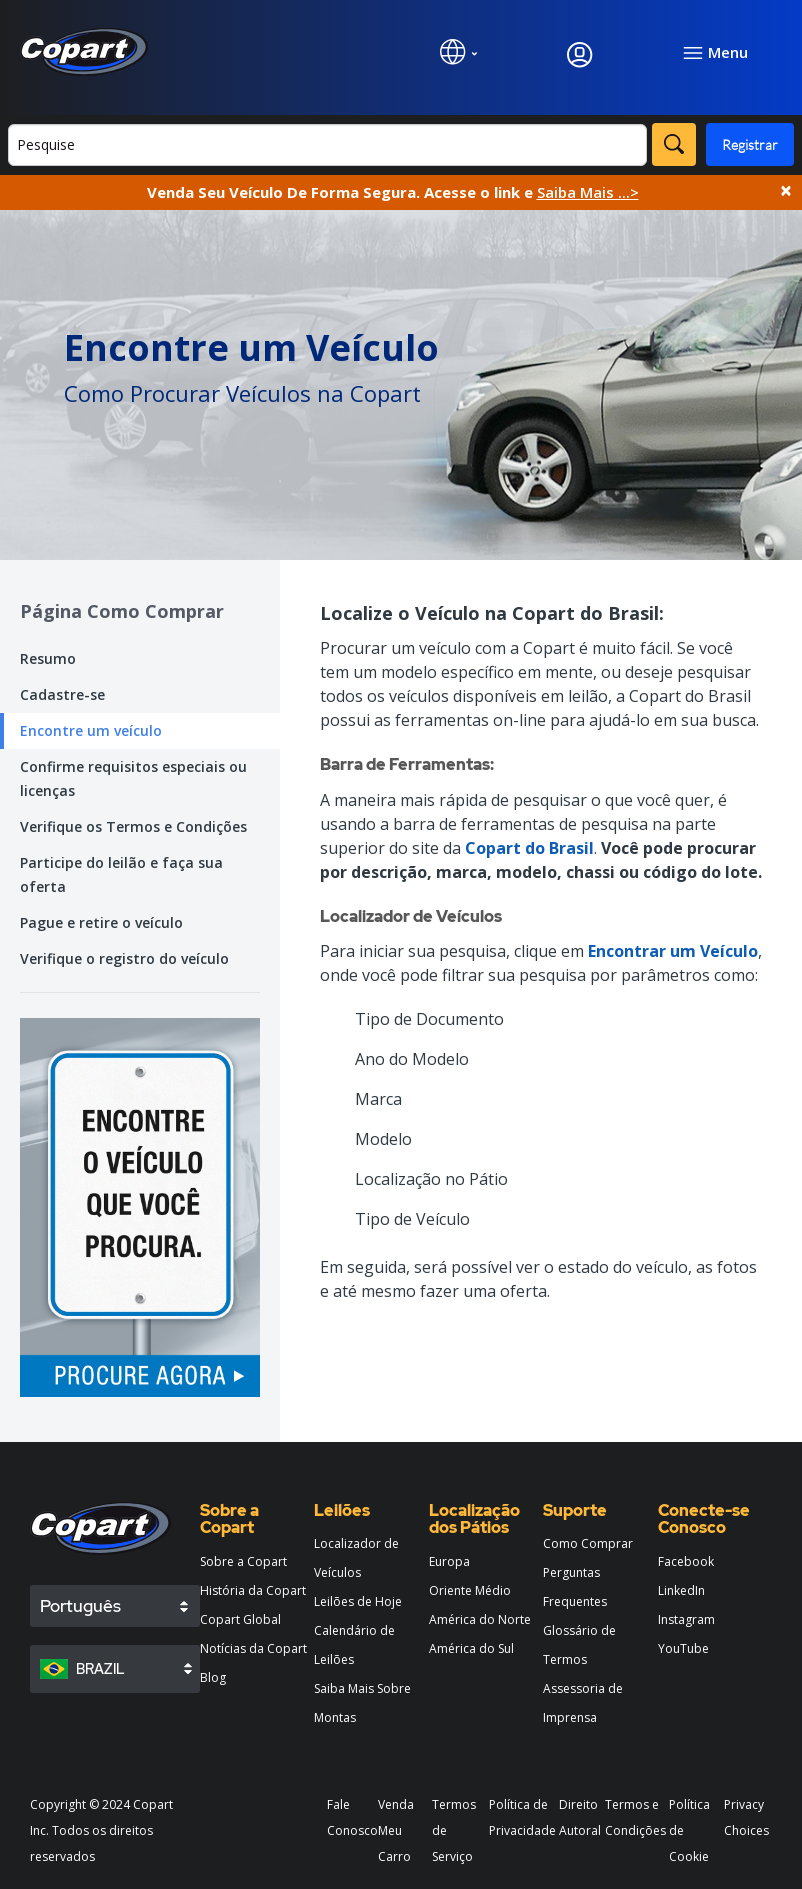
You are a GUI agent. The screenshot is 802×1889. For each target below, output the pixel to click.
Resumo (48, 658)
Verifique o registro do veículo (124, 958)
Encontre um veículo (91, 730)
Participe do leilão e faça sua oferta (121, 874)
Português (80, 1606)
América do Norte (480, 1619)
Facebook (686, 1561)
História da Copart (253, 1590)
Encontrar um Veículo (673, 951)
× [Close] (786, 190)
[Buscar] (327, 145)
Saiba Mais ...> (588, 192)
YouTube (683, 1648)
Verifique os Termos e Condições (133, 826)
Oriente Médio (470, 1590)
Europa (449, 1561)
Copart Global (240, 1619)
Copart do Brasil (529, 848)
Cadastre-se (62, 694)
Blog (213, 1677)
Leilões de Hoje (358, 1601)
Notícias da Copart (253, 1648)
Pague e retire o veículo (101, 922)
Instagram (686, 1619)
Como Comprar (588, 1543)
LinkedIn (681, 1590)
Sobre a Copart (243, 1561)
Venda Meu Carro (396, 1830)
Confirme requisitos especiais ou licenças (133, 778)
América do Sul (471, 1648)
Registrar (750, 144)
